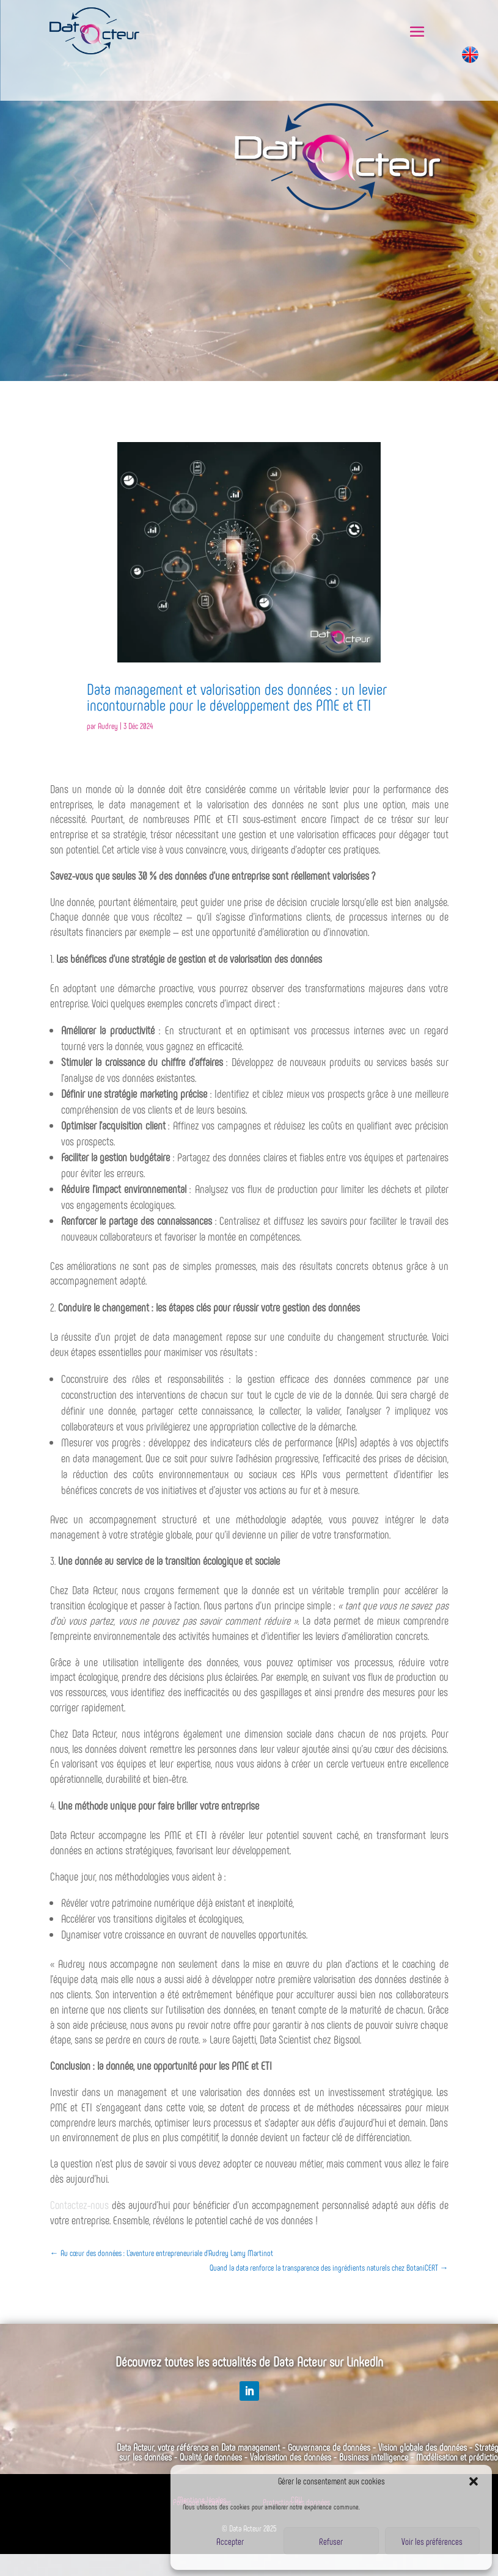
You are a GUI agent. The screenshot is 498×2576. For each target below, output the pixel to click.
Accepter (230, 2541)
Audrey (108, 725)
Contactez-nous (79, 2204)
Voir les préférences (432, 2541)
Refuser (331, 2541)
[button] (473, 2481)
